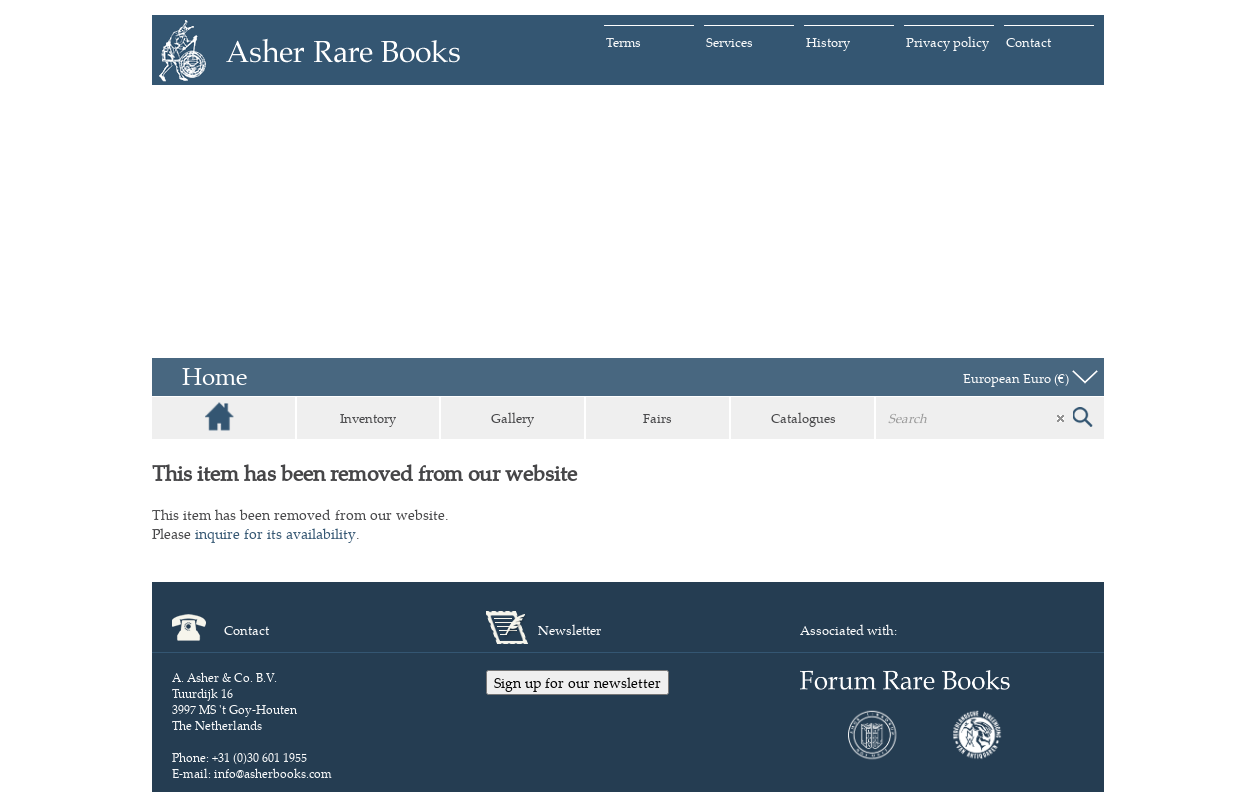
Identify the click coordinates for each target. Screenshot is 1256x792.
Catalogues (803, 418)
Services (729, 42)
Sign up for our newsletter (577, 682)
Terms (623, 42)
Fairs (657, 418)
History (828, 42)
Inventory (368, 418)
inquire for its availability (275, 533)
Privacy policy (947, 42)
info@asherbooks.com (273, 773)
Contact (1028, 42)
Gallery (512, 418)
